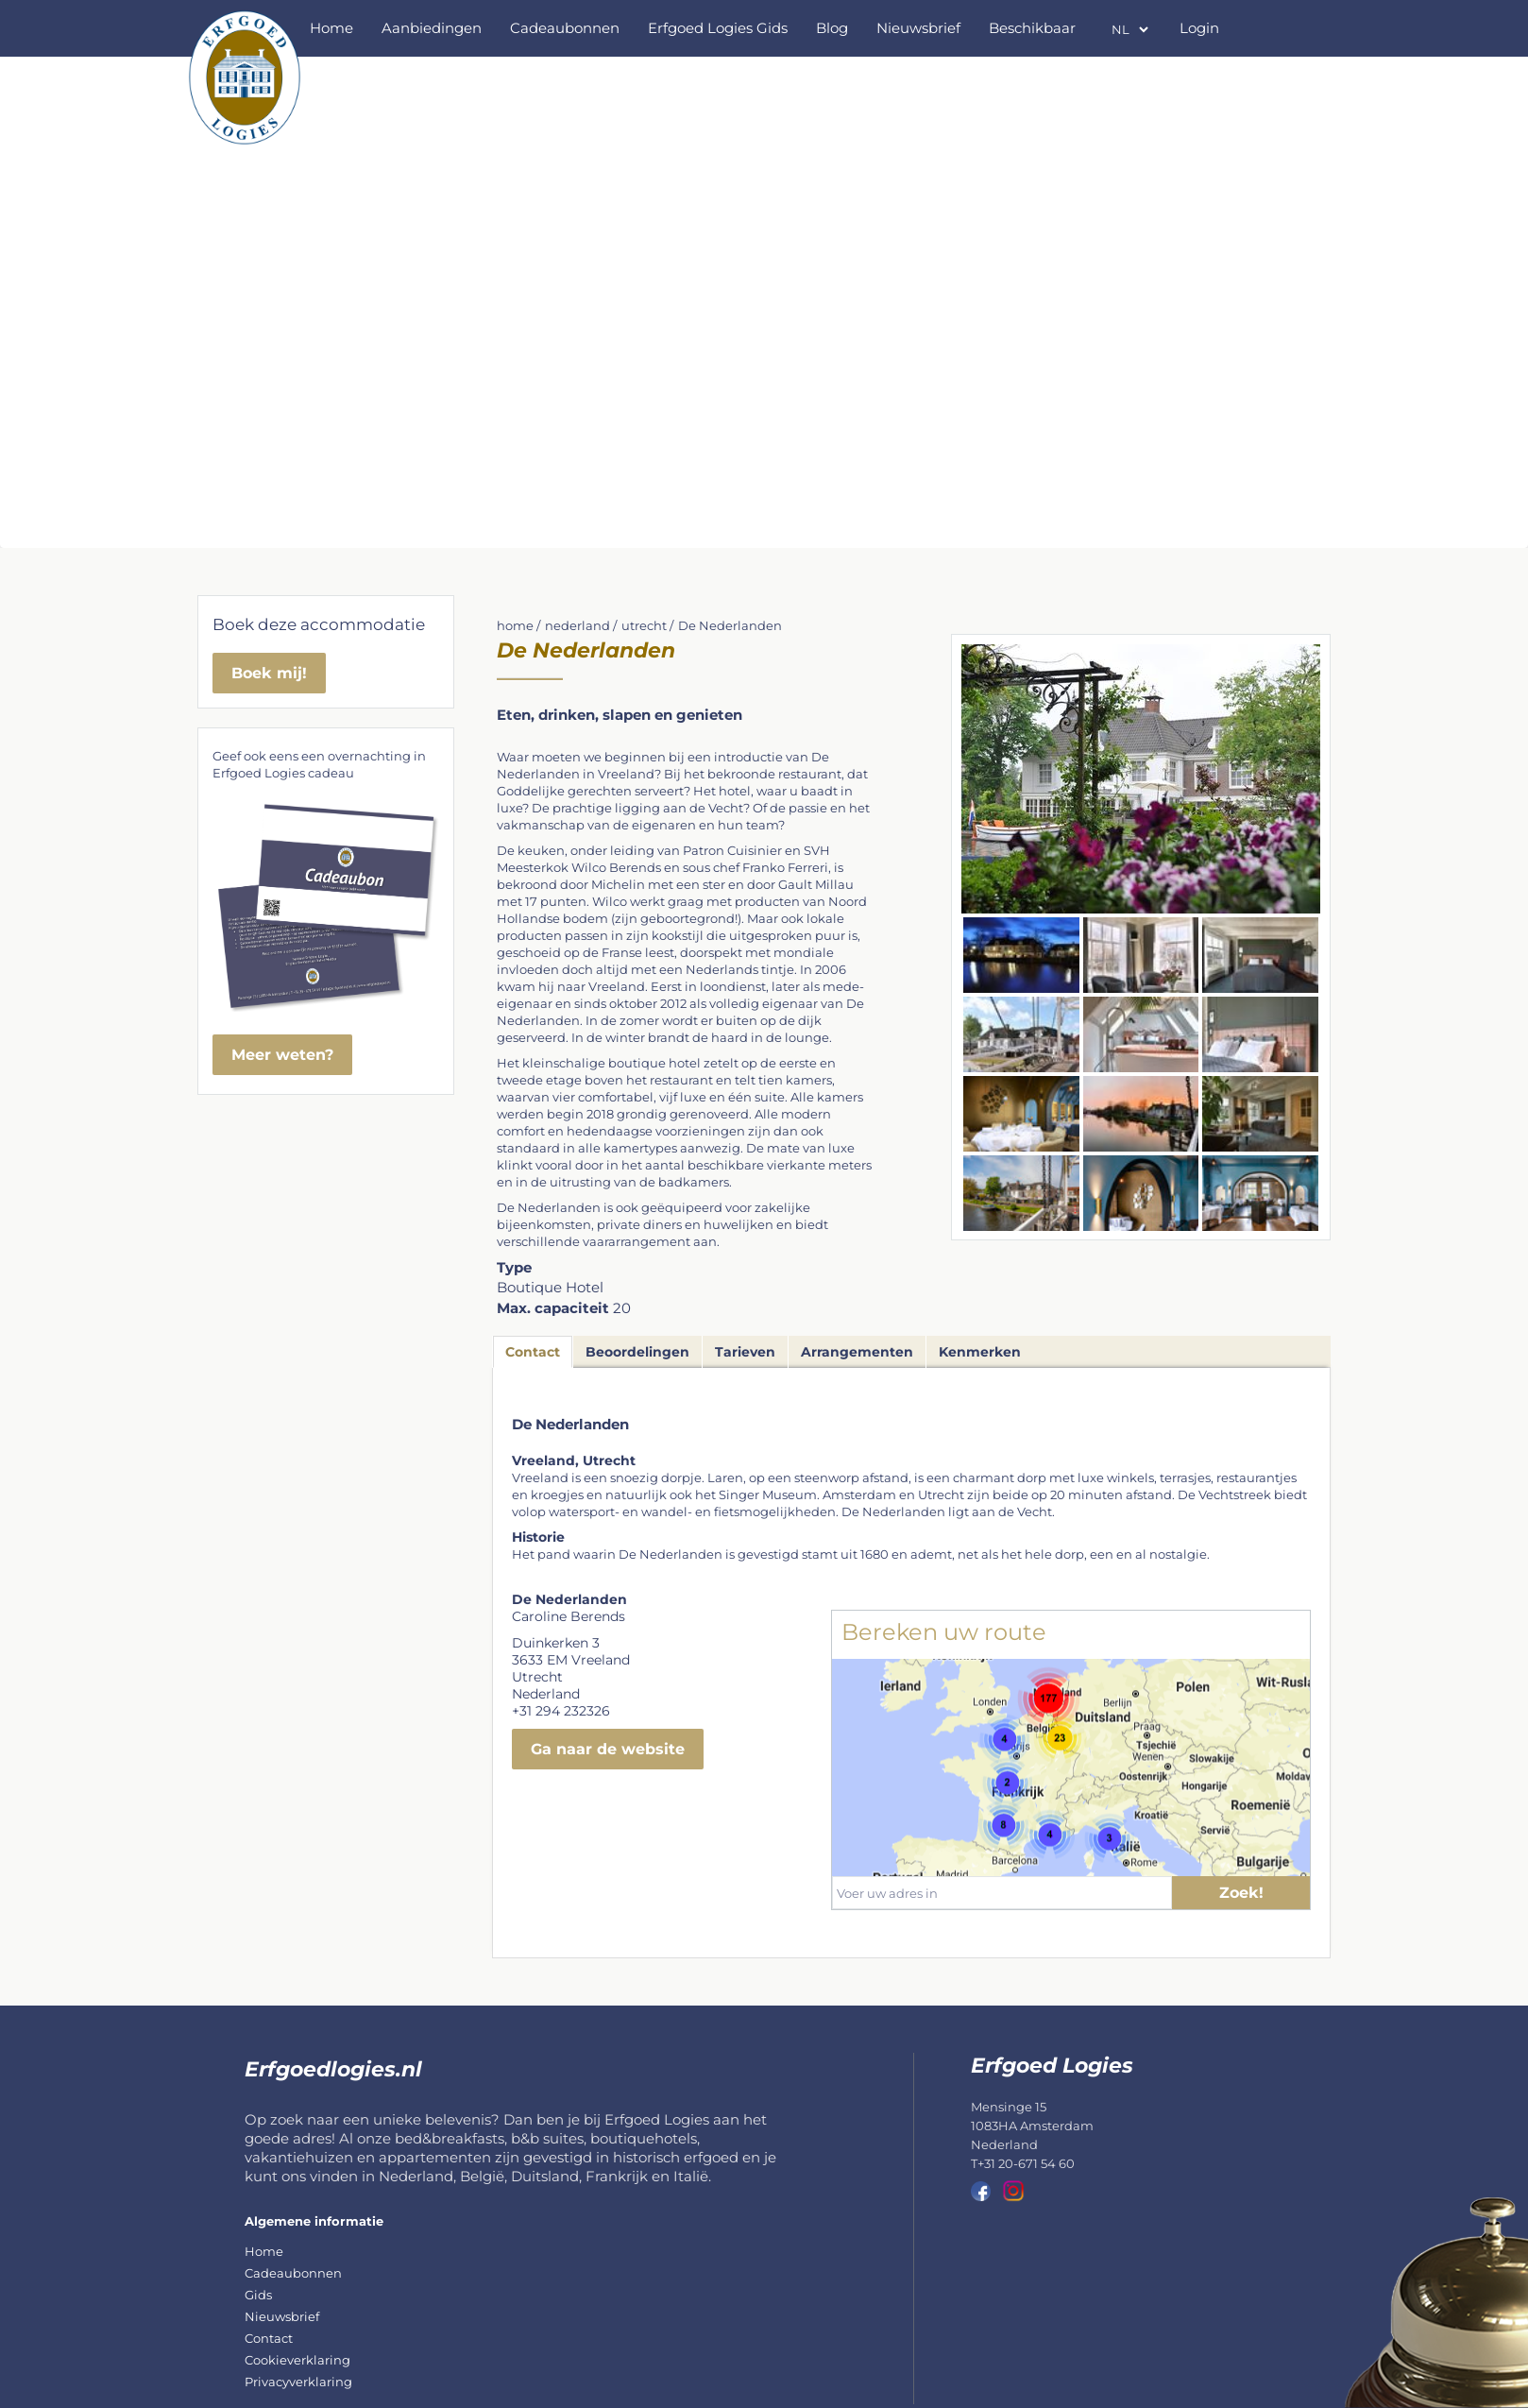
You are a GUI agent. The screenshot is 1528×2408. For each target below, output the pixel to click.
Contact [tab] (532, 1351)
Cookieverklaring (297, 2359)
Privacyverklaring (298, 2381)
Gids (258, 2294)
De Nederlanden (730, 625)
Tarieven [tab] (745, 1351)
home (515, 625)
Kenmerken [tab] (980, 1351)
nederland (577, 625)
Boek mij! (269, 673)
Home (331, 28)
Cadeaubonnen (565, 28)
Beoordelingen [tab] (637, 1351)
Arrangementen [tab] (857, 1351)
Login (1199, 28)
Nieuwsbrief (918, 28)
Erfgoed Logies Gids (718, 28)
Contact (269, 2338)
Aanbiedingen (432, 28)
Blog (832, 28)
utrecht (644, 625)
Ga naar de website (608, 1749)
